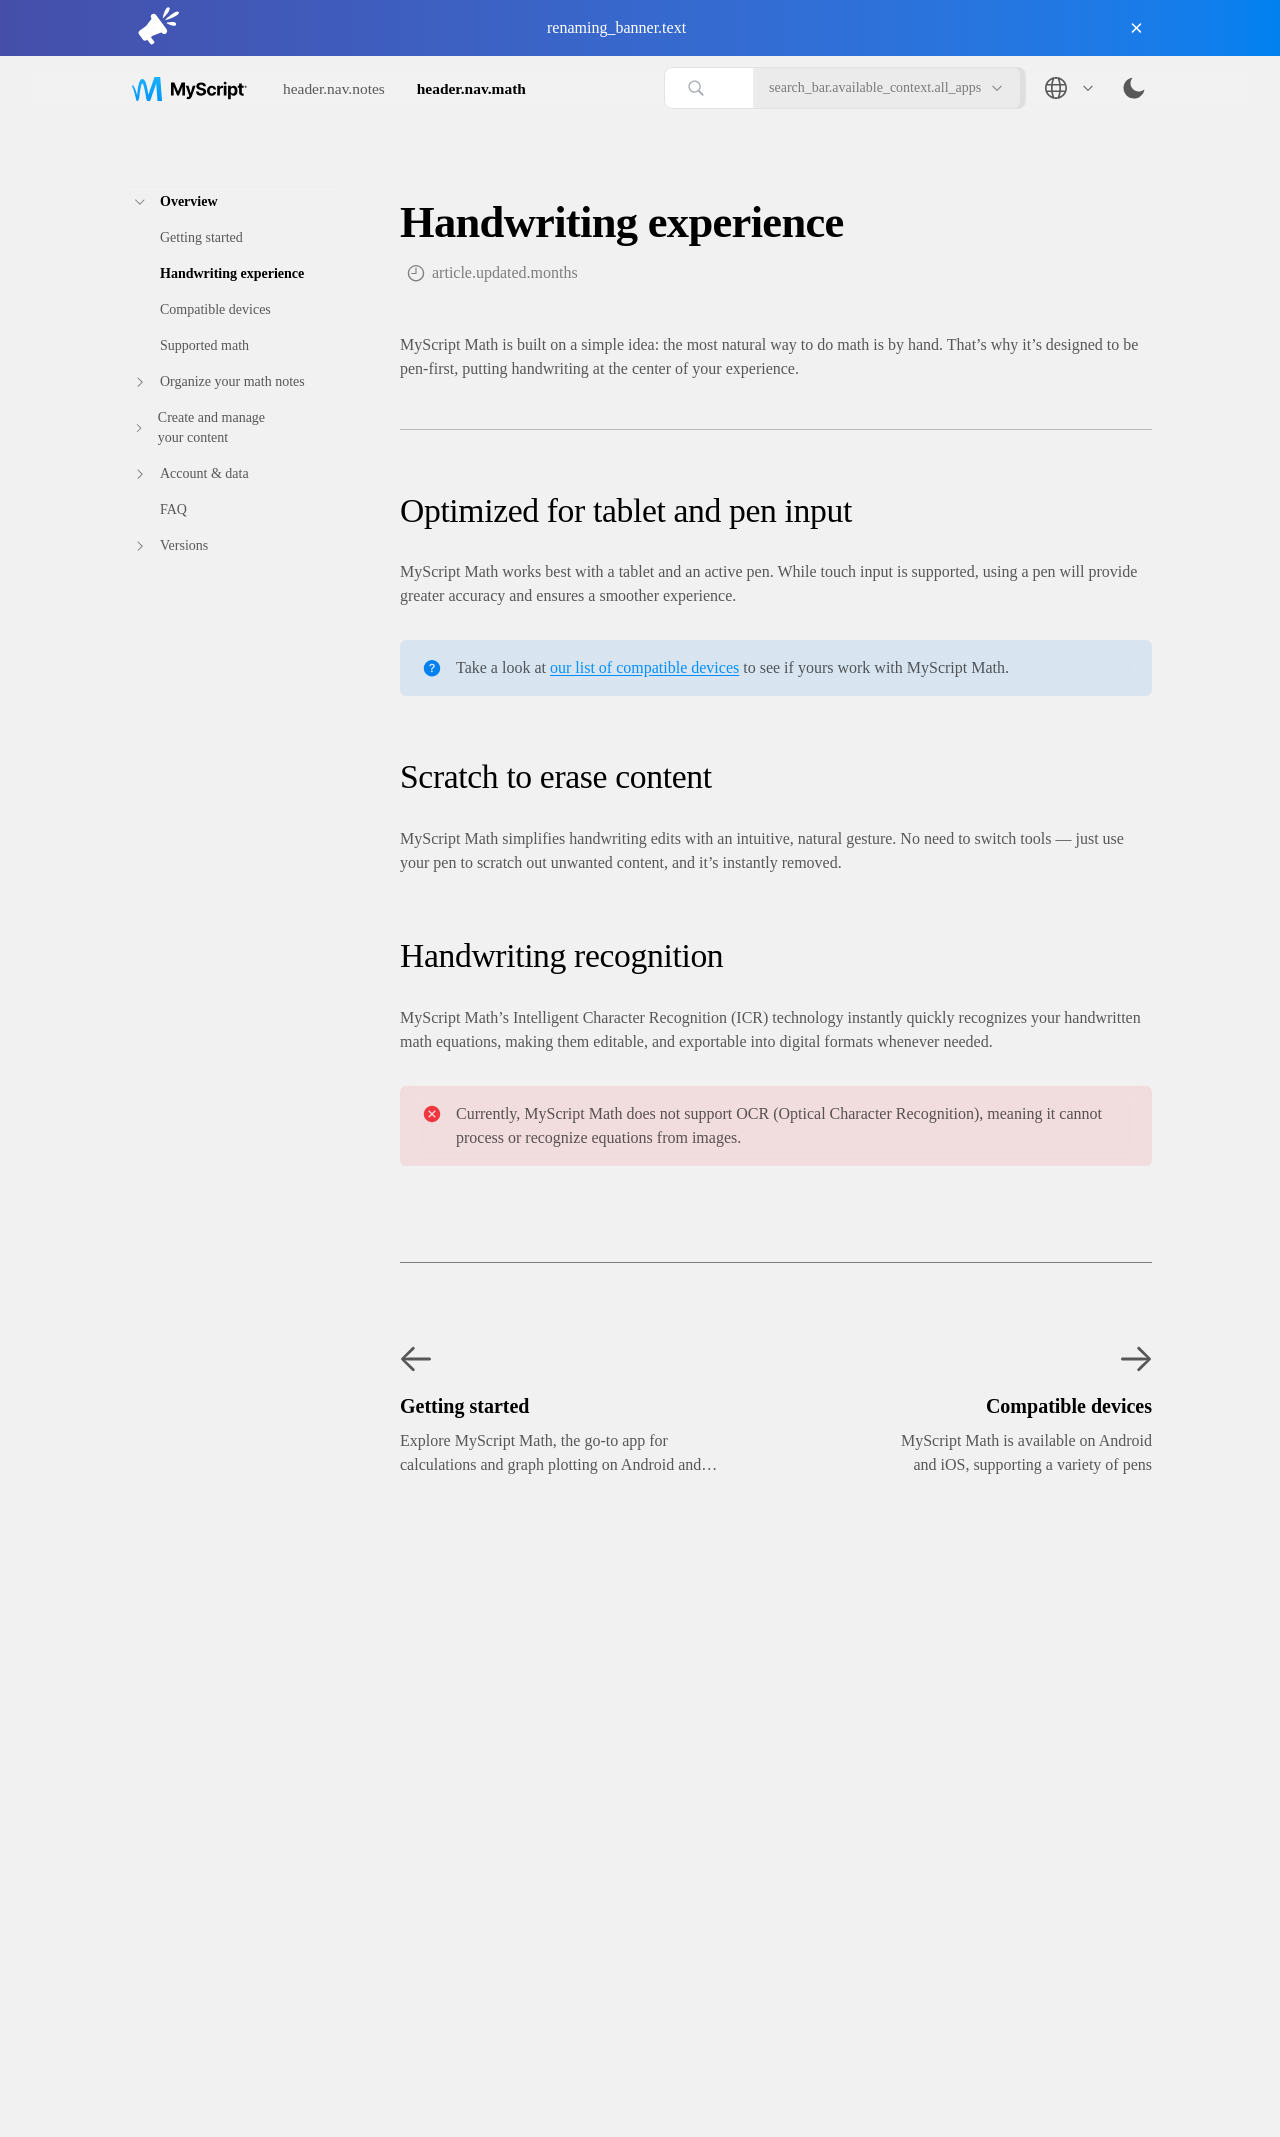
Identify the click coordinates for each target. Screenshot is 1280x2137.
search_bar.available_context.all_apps (887, 88)
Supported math (204, 345)
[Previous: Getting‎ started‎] (598, 1406)
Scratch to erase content (556, 776)
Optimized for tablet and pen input (626, 510)
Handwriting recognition (561, 955)
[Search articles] (708, 88)
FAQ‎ (173, 509)
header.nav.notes (334, 88)
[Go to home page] (189, 87)
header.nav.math (471, 88)
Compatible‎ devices (215, 309)
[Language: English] (1068, 88)
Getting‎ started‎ (201, 237)
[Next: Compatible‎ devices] (990, 1406)
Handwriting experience (232, 273)
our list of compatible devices (644, 667)
